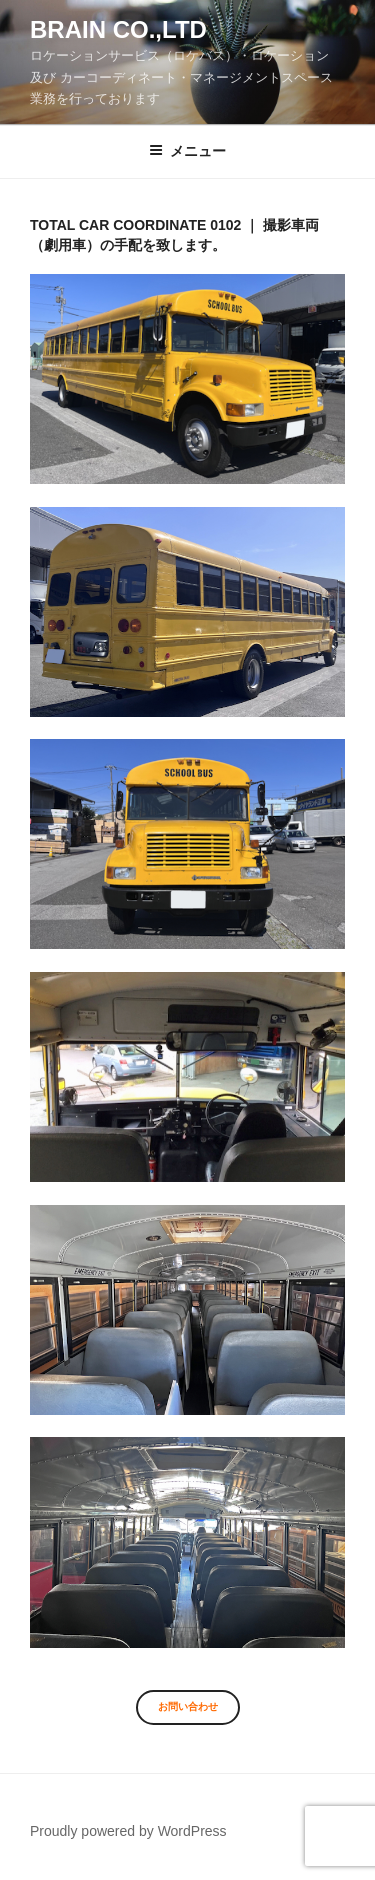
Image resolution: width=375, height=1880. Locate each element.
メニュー (187, 151)
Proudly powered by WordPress (128, 1831)
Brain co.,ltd (118, 29)
